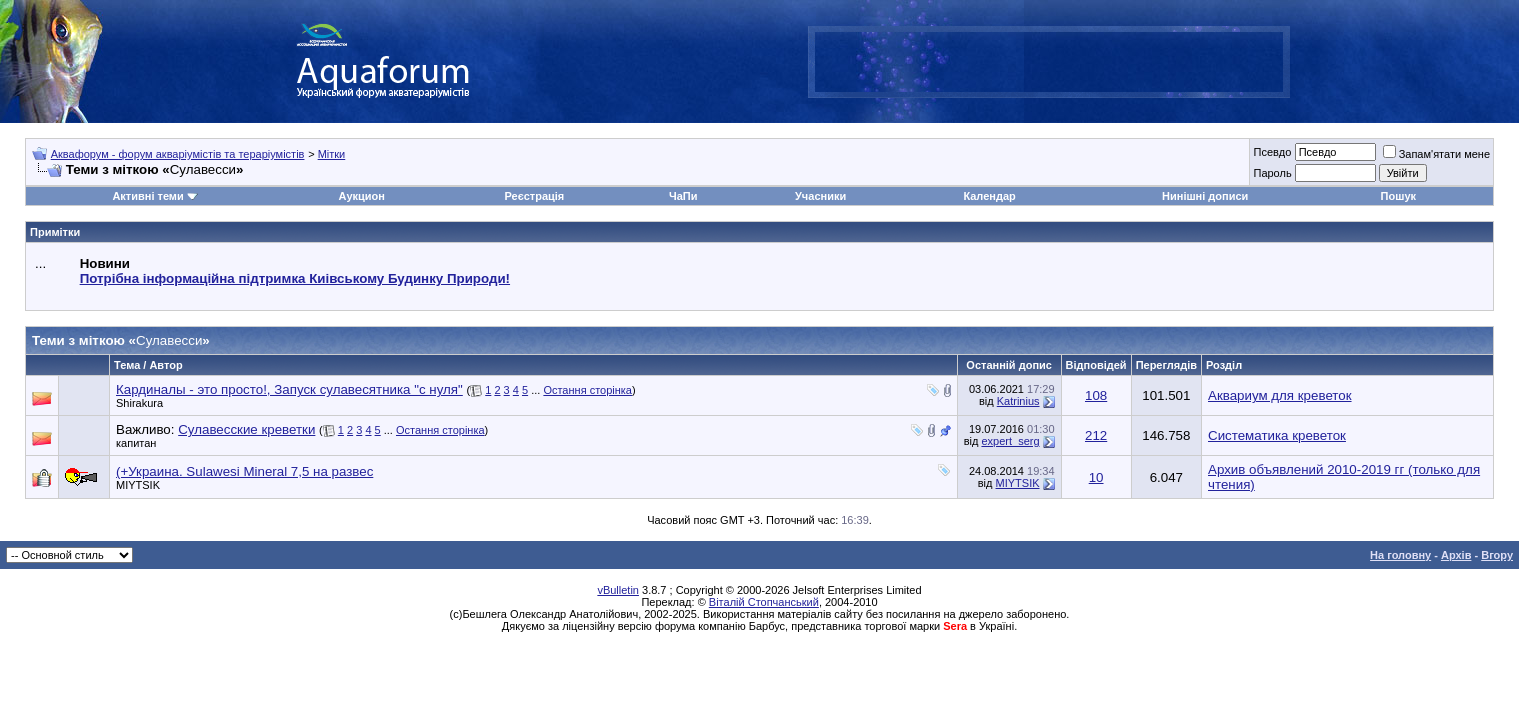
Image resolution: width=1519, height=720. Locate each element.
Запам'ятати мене (1436, 154)
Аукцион (361, 196)
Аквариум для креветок (1280, 395)
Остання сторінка (587, 390)
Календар (989, 196)
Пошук (1398, 196)
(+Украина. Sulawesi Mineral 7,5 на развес (244, 471)
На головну (1400, 555)
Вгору (1497, 555)
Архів (1456, 555)
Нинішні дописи (1205, 196)
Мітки (332, 154)
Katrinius (1018, 401)
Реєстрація (534, 196)
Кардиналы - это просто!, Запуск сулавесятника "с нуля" (289, 389)
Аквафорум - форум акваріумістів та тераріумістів (178, 154)
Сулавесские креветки (246, 429)
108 (1096, 395)
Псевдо (1272, 152)
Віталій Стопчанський (764, 602)
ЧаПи (683, 196)
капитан (136, 443)
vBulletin (618, 590)
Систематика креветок (1277, 435)
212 (1096, 435)
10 (1096, 477)
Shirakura (139, 403)
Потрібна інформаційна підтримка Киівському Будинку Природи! (295, 278)
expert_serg (1010, 441)
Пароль (1272, 173)
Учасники (820, 196)
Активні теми (147, 196)
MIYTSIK (138, 485)
